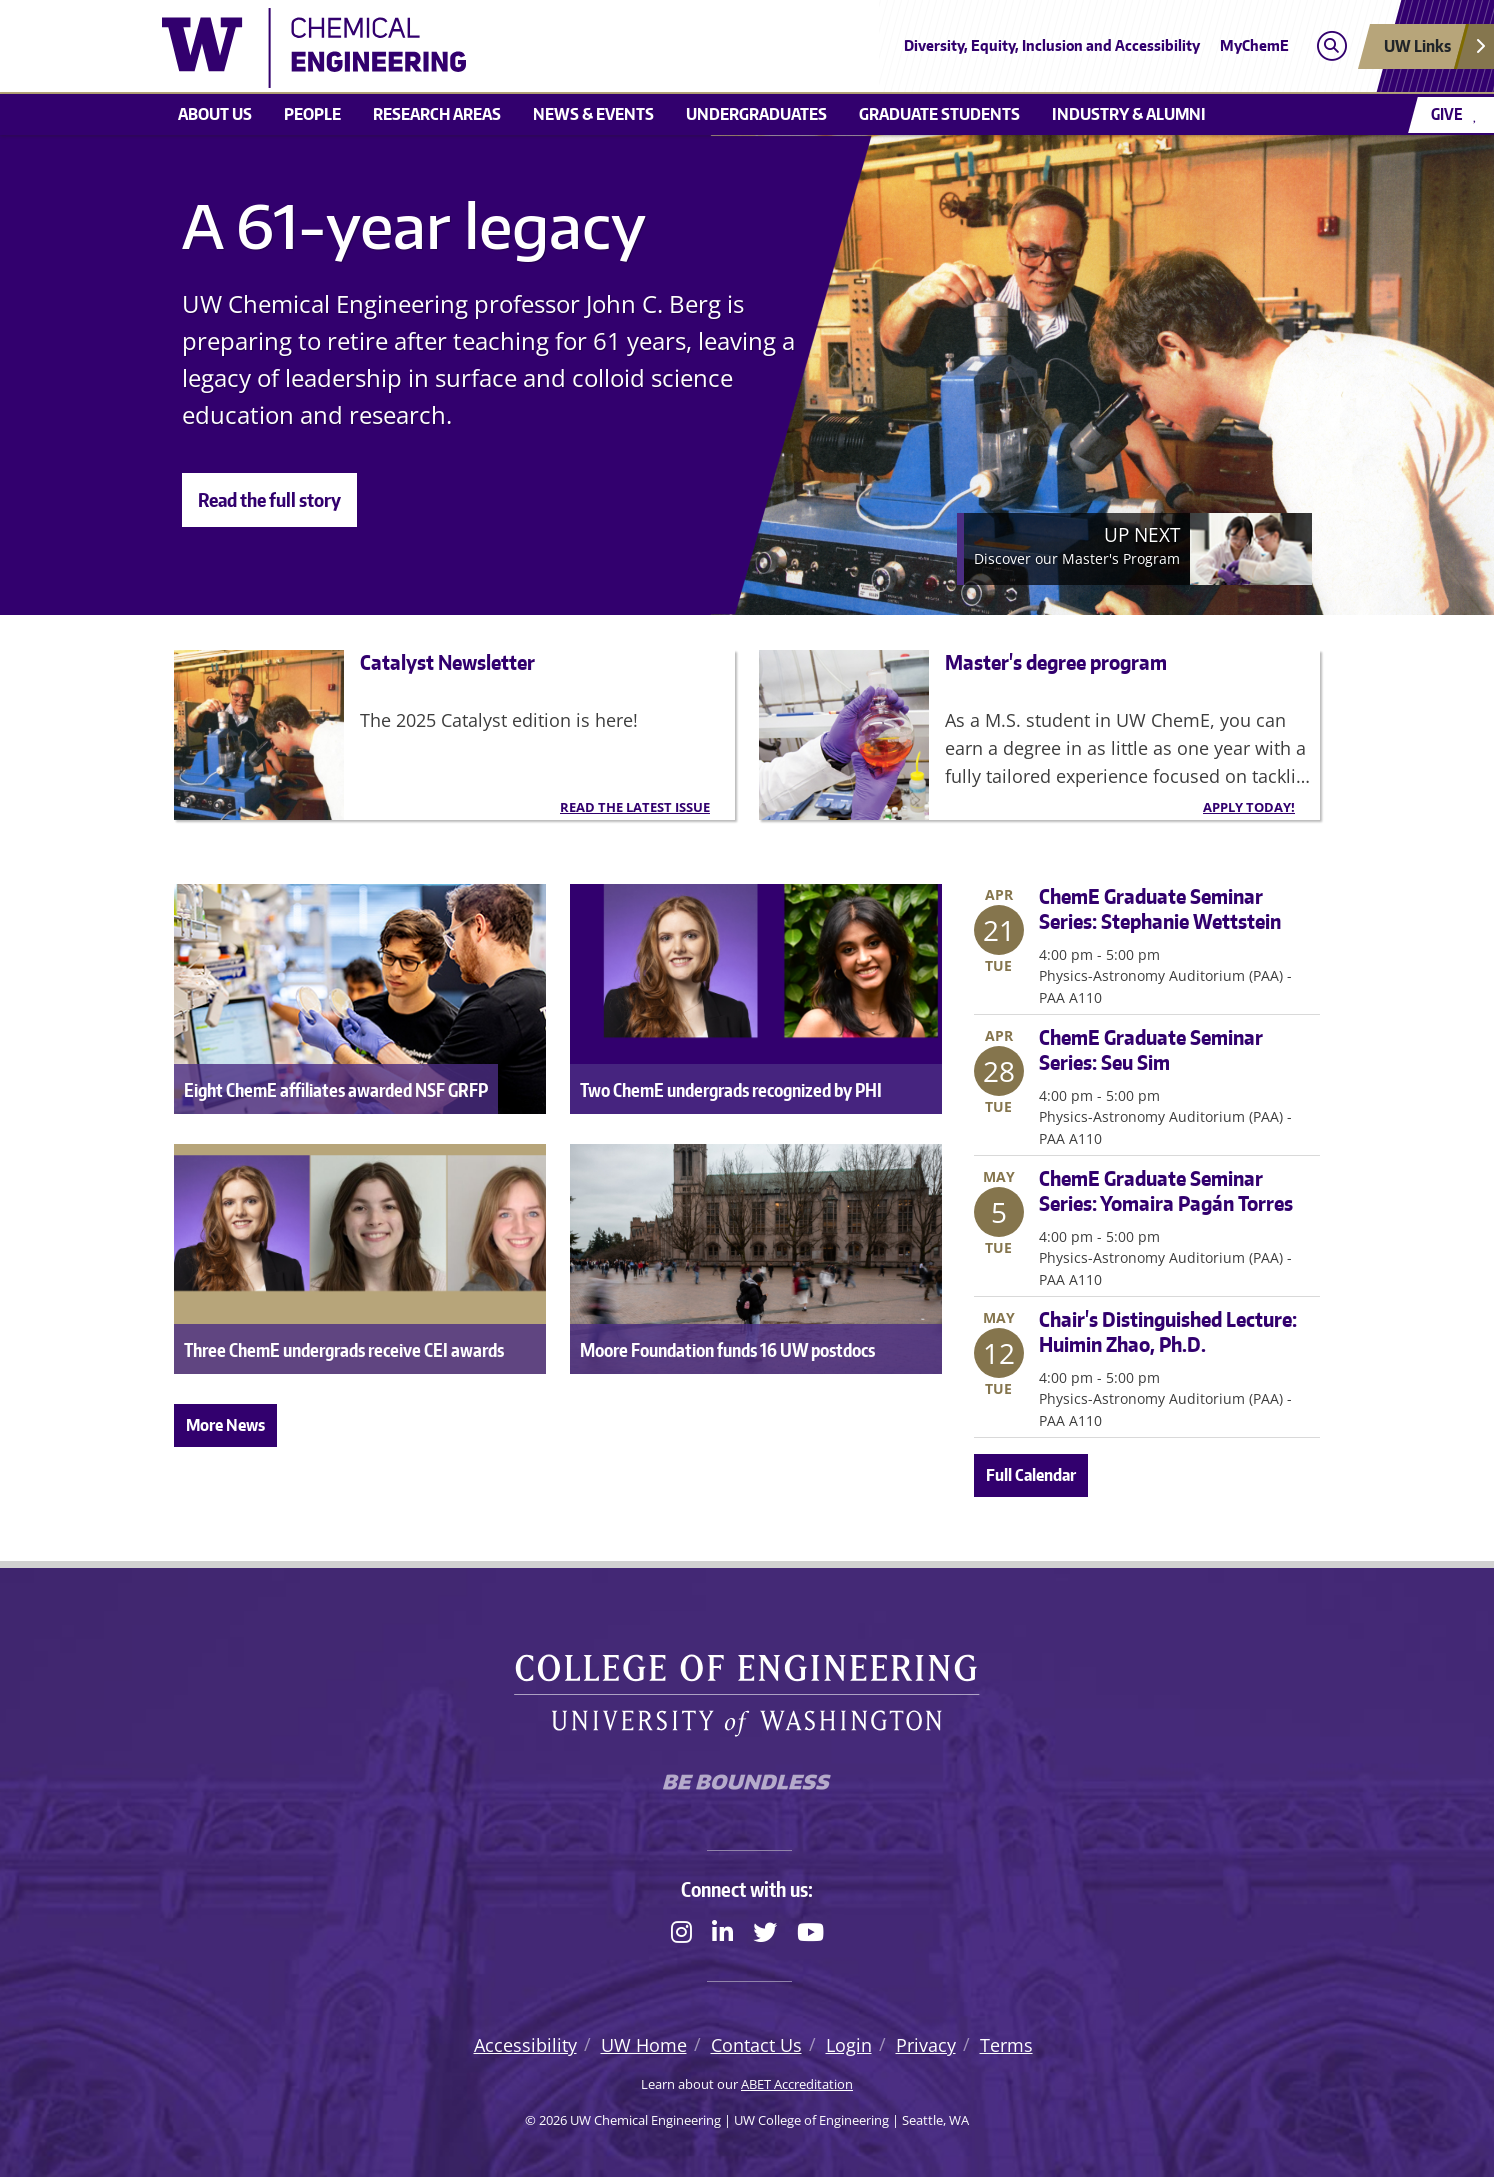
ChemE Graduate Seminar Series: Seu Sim (1151, 1049)
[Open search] (1331, 46)
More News (225, 1425)
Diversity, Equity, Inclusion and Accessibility (1052, 45)
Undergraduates (756, 114)
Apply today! (1249, 807)
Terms (1006, 2045)
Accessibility (525, 2045)
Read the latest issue (635, 807)
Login (849, 2045)
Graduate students (939, 114)
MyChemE (1254, 45)
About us (215, 114)
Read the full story (269, 499)
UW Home (644, 2045)
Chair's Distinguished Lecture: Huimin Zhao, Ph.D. (1168, 1331)
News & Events (593, 114)
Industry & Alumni (1129, 114)
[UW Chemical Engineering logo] (601, 48)
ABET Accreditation (797, 2084)
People (312, 114)
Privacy (926, 2045)
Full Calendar (1031, 1475)
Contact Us (756, 2045)
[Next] (1134, 549)
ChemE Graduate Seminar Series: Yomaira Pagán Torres (1166, 1190)
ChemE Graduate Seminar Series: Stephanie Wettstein (1160, 908)
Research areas (437, 114)
